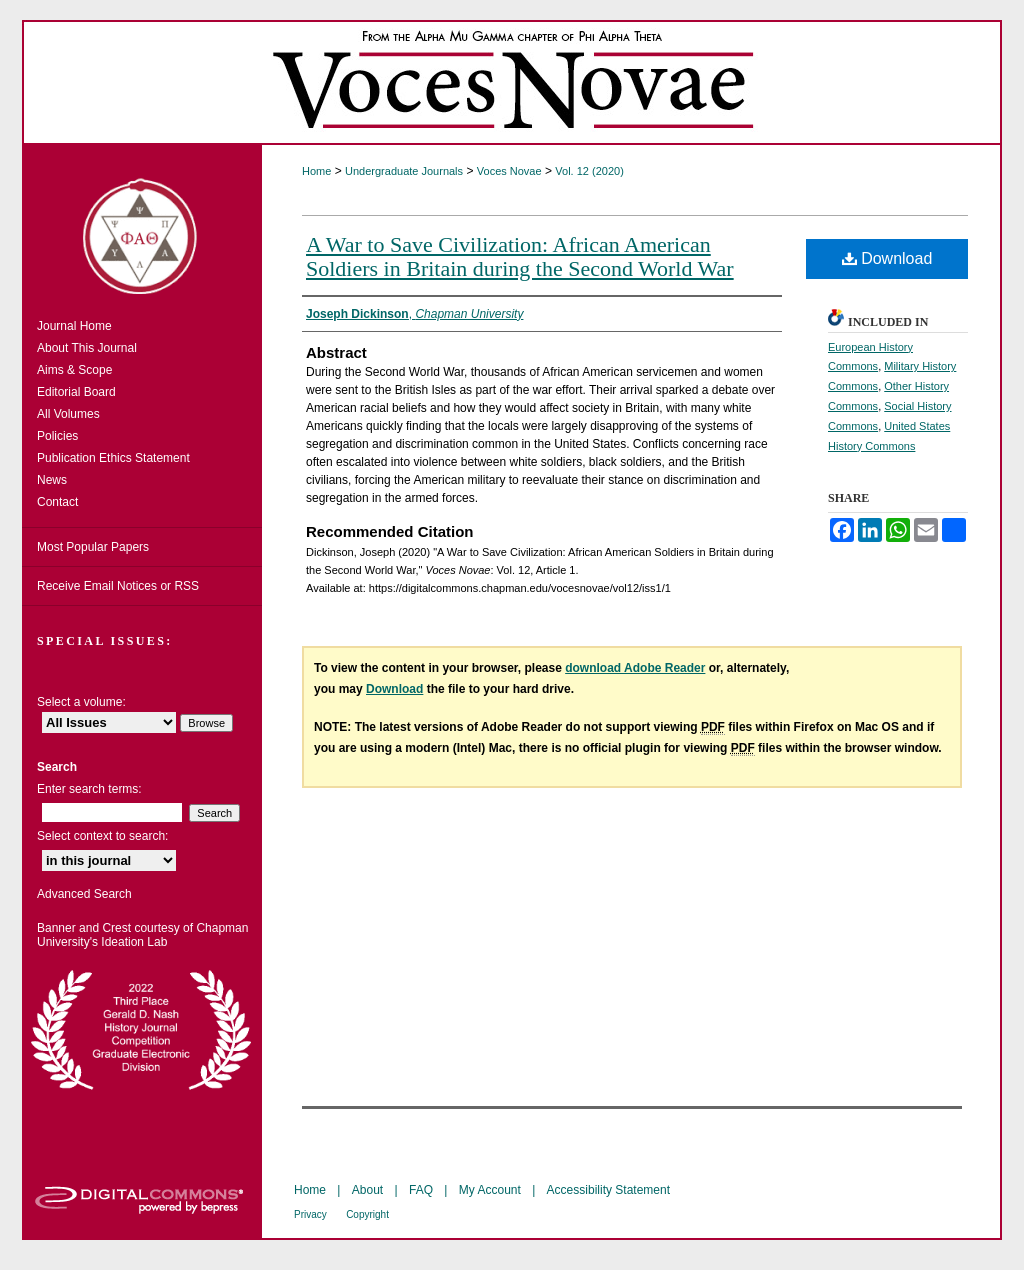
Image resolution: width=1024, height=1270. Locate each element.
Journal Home (74, 326)
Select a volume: (81, 702)
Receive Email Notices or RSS (118, 586)
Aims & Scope (74, 370)
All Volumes (68, 414)
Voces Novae (509, 171)
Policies (57, 436)
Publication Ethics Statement (113, 458)
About (367, 1190)
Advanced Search (84, 894)
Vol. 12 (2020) (589, 171)
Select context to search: (102, 836)
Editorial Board (76, 392)
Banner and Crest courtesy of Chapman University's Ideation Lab (142, 935)
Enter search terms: (89, 789)
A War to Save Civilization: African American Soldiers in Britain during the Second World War (520, 256)
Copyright (367, 1214)
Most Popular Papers (93, 547)
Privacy (310, 1214)
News (52, 480)
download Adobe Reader (635, 668)
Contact (57, 502)
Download (887, 258)
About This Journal (87, 348)
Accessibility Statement (608, 1190)
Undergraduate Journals (404, 171)
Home (316, 171)
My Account (490, 1190)
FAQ (421, 1190)
